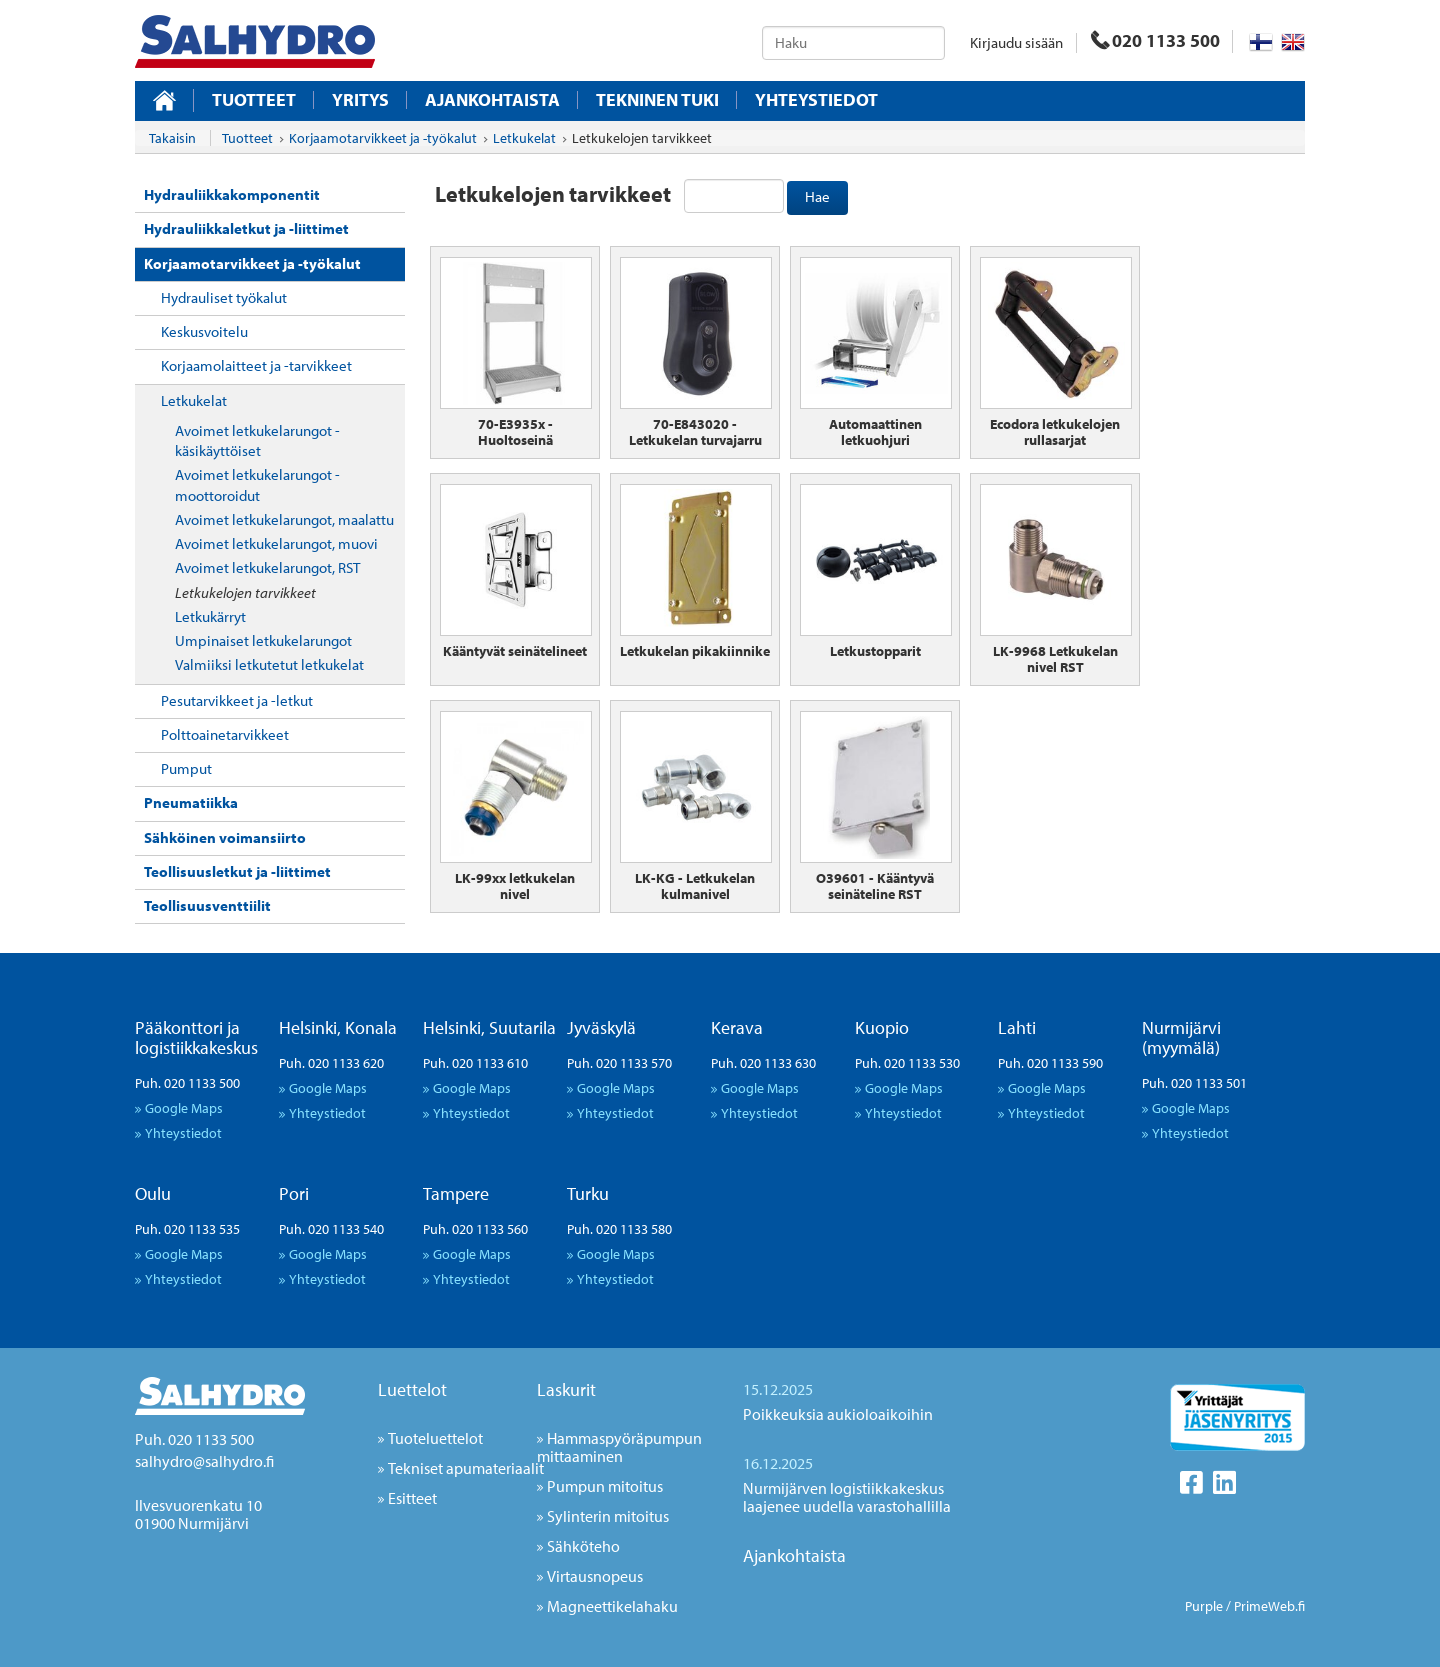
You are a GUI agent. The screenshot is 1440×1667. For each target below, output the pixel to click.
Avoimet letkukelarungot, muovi (276, 543)
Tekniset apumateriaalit (466, 1468)
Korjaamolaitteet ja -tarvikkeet (256, 365)
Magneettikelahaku (612, 1606)
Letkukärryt (210, 616)
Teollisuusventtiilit (207, 905)
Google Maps (184, 1107)
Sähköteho (583, 1546)
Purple (1204, 1606)
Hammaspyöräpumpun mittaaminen (619, 1447)
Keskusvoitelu (204, 331)
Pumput (186, 768)
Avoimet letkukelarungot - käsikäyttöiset (257, 440)
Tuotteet (254, 100)
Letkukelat (194, 400)
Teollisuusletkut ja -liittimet (237, 871)
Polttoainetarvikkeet (225, 734)
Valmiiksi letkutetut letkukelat (269, 664)
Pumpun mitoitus (605, 1486)
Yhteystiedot (816, 100)
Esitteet (412, 1498)
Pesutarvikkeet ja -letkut (237, 700)
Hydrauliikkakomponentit (232, 194)
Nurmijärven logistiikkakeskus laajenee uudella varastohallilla (847, 1497)
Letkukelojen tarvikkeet (245, 592)
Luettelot (412, 1389)
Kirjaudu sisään (1016, 42)
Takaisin (172, 138)
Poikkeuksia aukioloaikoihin (838, 1414)
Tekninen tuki (657, 100)
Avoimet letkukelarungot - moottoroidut (257, 484)
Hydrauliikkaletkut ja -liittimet (246, 228)
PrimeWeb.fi (1269, 1606)
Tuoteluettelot (435, 1438)
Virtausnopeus (595, 1576)
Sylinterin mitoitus (608, 1516)
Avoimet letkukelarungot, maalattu (284, 519)
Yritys (360, 100)
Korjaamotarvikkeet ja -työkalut (252, 263)
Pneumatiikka (191, 802)
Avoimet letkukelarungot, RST (267, 567)
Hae (817, 196)
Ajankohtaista (492, 100)
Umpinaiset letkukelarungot (263, 640)
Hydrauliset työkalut (224, 297)
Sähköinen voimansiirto (225, 837)
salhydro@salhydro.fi (204, 1461)
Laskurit (566, 1389)
